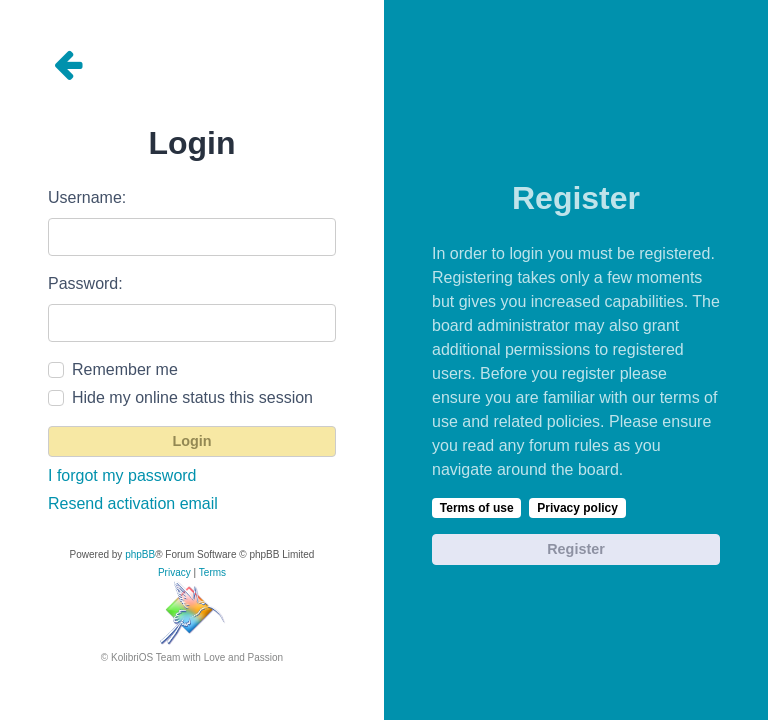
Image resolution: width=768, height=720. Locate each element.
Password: (85, 283)
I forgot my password (122, 475)
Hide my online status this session (192, 397)
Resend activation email (133, 503)
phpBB (140, 554)
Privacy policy (577, 508)
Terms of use (477, 508)
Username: (87, 197)
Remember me (125, 369)
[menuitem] (174, 573)
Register (576, 549)
